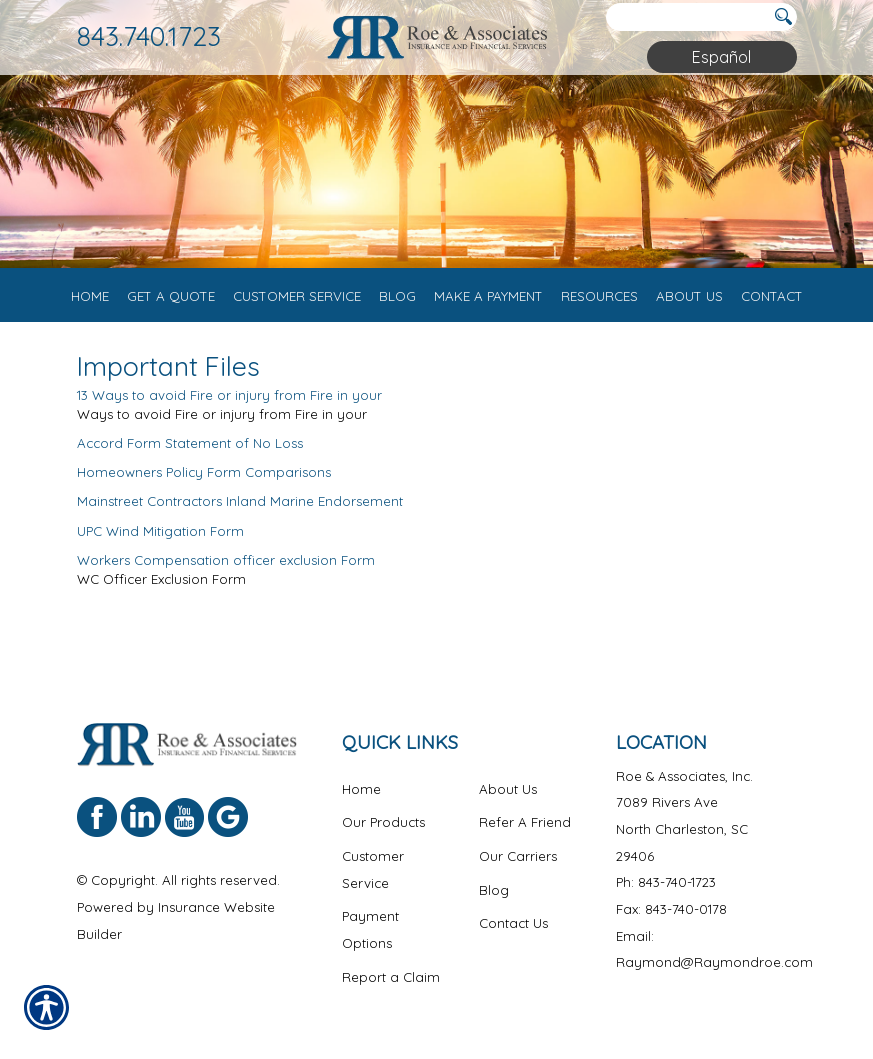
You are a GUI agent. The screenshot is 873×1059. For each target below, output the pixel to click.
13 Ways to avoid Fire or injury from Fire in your (229, 407)
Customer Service (373, 880)
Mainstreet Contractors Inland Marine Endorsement (240, 513)
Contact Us (513, 935)
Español (721, 57)
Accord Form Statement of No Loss (190, 455)
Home (361, 800)
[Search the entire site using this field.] (687, 17)
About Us (508, 800)
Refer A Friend (525, 834)
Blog (494, 901)
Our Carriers (518, 867)
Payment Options (370, 941)
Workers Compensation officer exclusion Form (226, 571)
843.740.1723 (149, 36)
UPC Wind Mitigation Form (160, 542)
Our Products (383, 834)
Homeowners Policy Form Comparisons (204, 484)
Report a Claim (391, 988)
